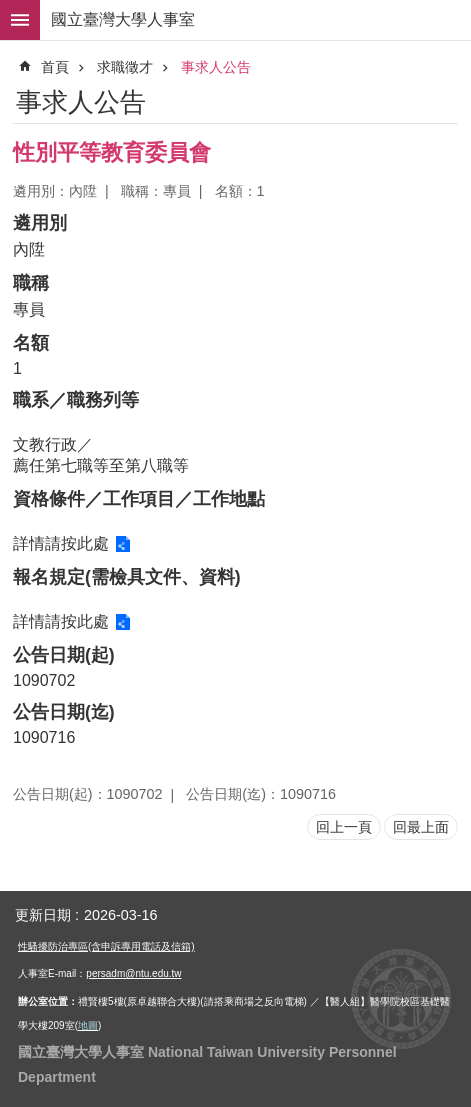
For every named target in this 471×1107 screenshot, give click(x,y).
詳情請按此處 (61, 543)
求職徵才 (125, 67)
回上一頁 (344, 827)
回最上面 (421, 827)
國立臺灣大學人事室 (123, 19)
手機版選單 (20, 20)
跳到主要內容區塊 (10, 10)
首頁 (55, 67)
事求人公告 (216, 67)
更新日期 (43, 915)
